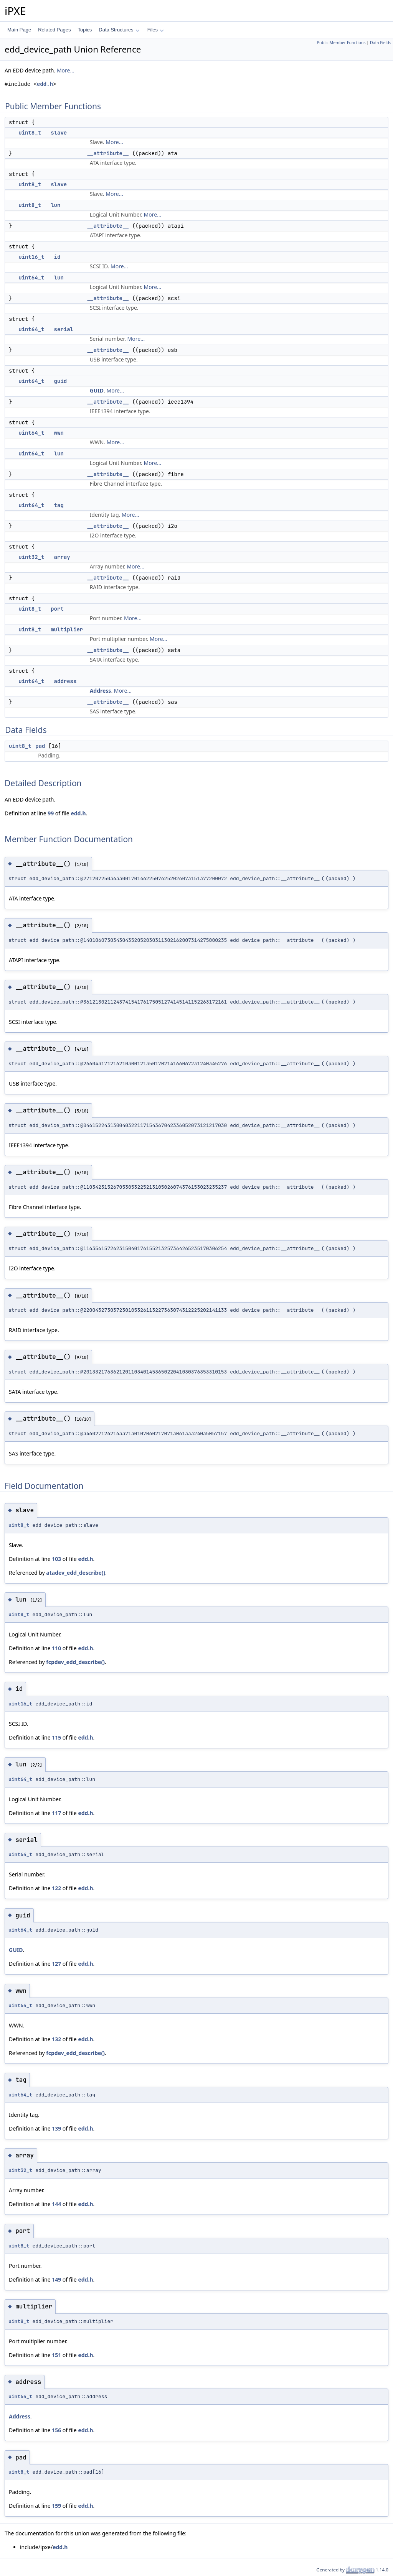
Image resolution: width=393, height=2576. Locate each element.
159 (56, 2505)
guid (60, 381)
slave (59, 132)
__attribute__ (108, 153)
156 (56, 2430)
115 (56, 1737)
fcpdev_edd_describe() (75, 1662)
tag (59, 505)
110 (56, 1648)
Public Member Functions (341, 42)
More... (65, 70)
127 (56, 1963)
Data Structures (119, 30)
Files (155, 30)
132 (56, 2039)
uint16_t (31, 256)
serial (63, 329)
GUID (97, 390)
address (65, 681)
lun (55, 205)
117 (56, 1813)
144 (56, 2204)
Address (100, 690)
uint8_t (29, 132)
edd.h (45, 84)
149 (56, 2279)
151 (56, 2355)
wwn (59, 432)
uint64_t (31, 277)
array (62, 557)
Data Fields (380, 42)
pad (40, 746)
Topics (85, 30)
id (57, 256)
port (57, 608)
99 (51, 813)
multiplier (67, 629)
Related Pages (54, 30)
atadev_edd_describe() (75, 1572)
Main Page (19, 30)
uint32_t (31, 557)
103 (56, 1558)
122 (56, 1888)
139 (56, 2128)
